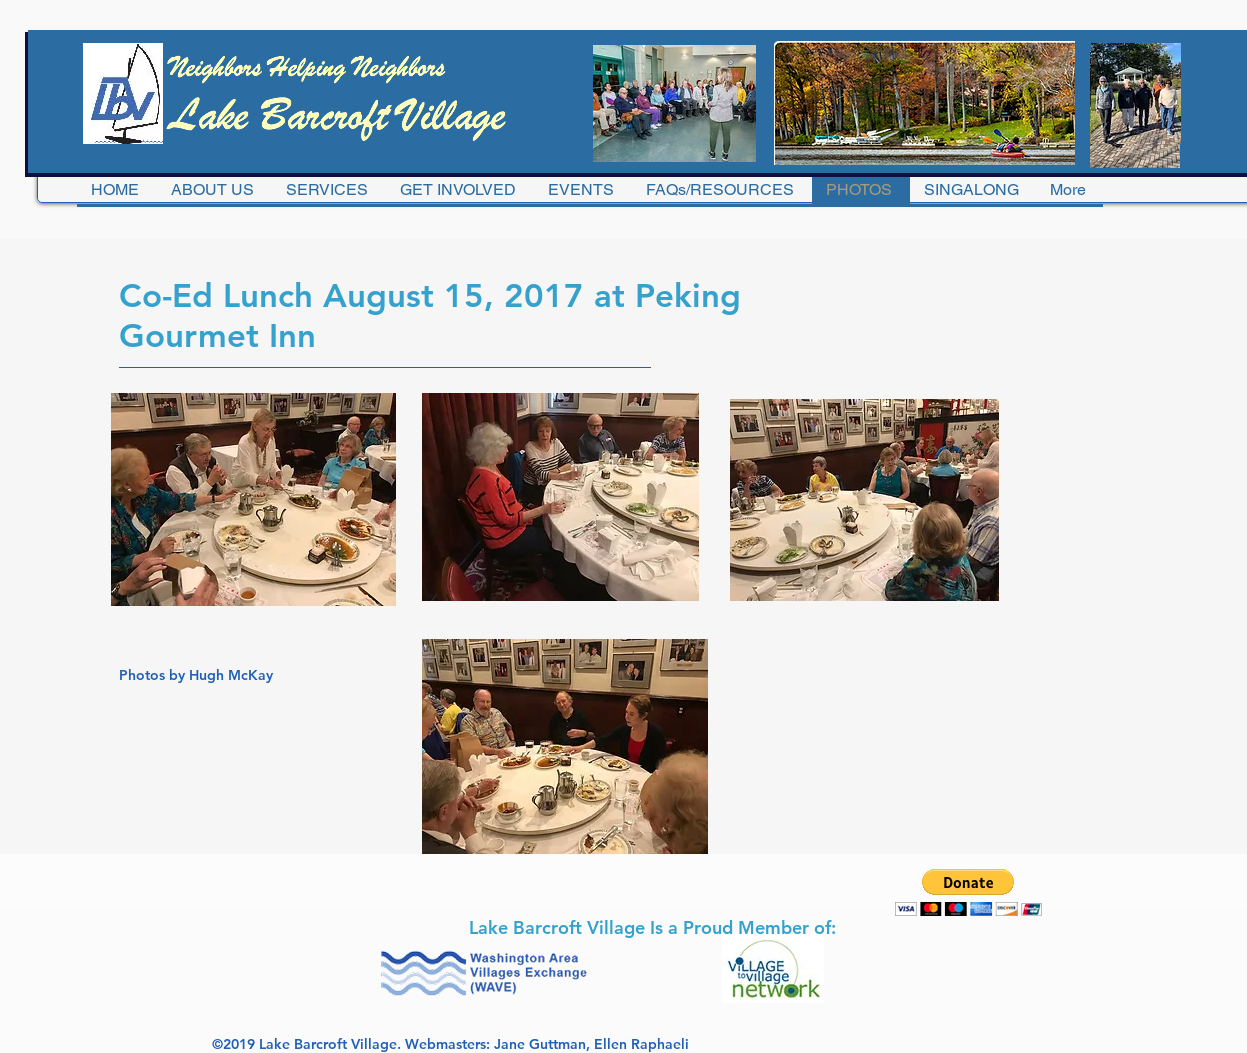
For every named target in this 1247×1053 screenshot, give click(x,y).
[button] (968, 892)
